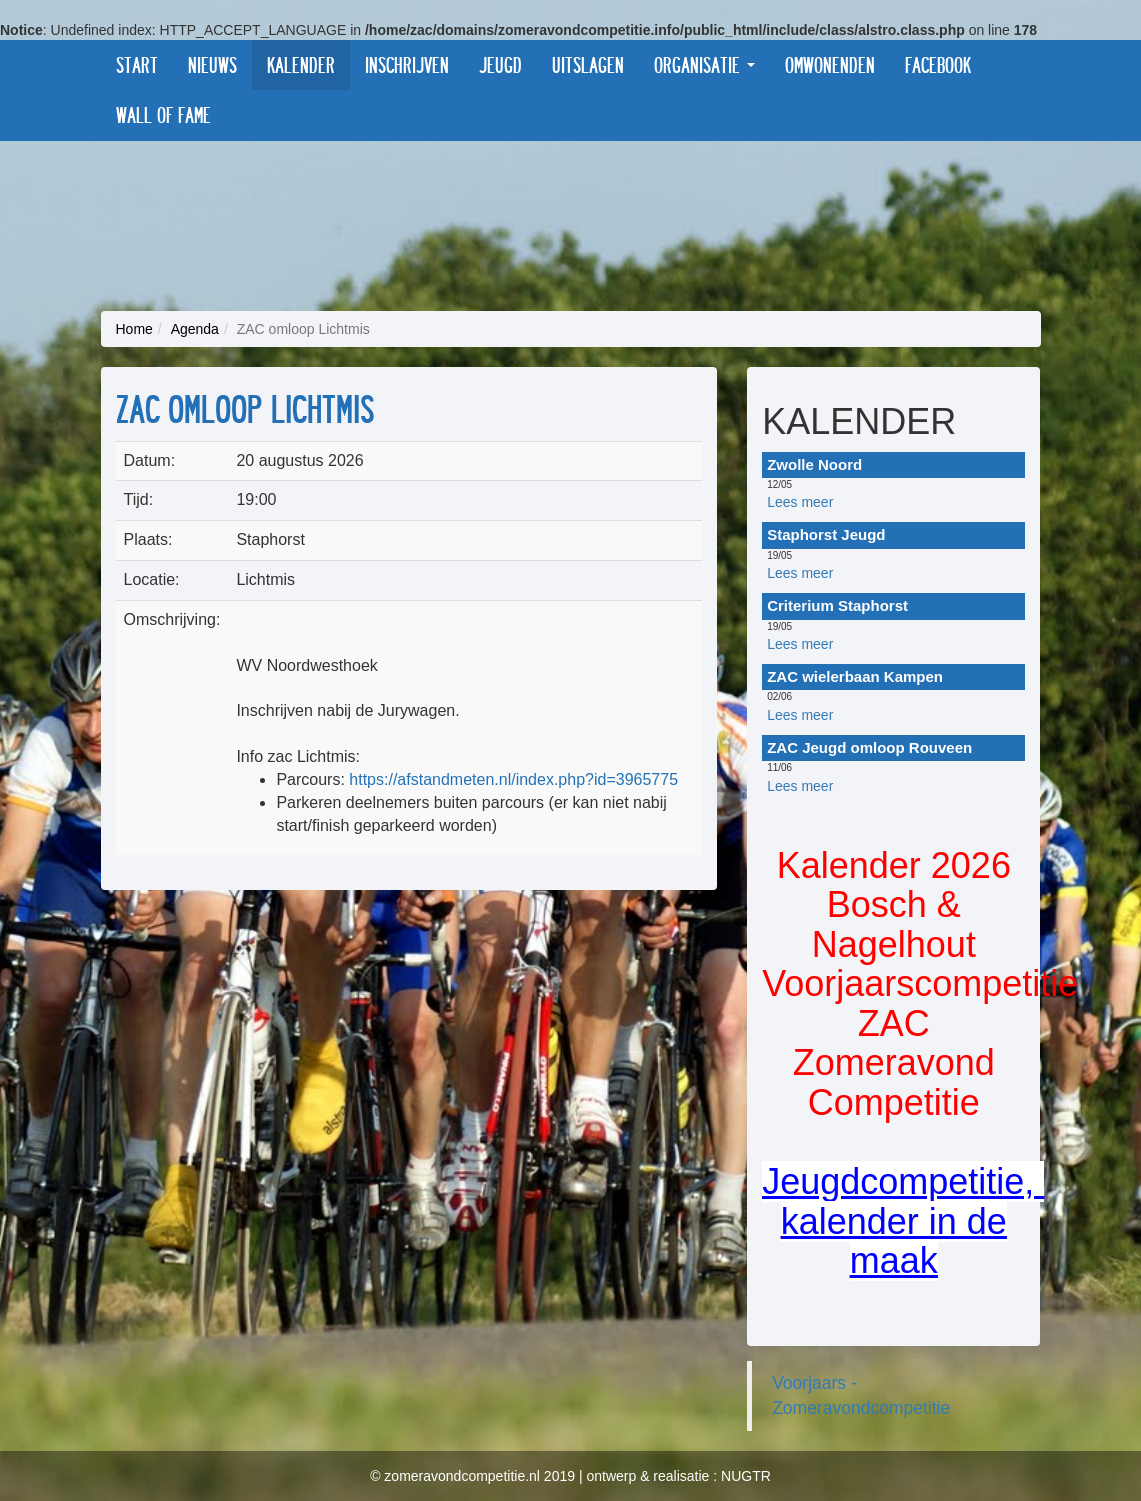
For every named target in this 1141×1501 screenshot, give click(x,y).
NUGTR (746, 1476)
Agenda (195, 329)
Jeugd (500, 64)
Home (134, 329)
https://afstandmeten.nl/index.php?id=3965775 (513, 779)
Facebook (938, 64)
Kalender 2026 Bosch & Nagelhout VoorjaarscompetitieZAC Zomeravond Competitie (920, 984)
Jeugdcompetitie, (903, 1181)
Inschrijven (407, 64)
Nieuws (212, 64)
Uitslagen (588, 64)
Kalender (301, 64)
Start (137, 64)
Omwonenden (830, 64)
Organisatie (704, 64)
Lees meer (800, 502)
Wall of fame (163, 114)
